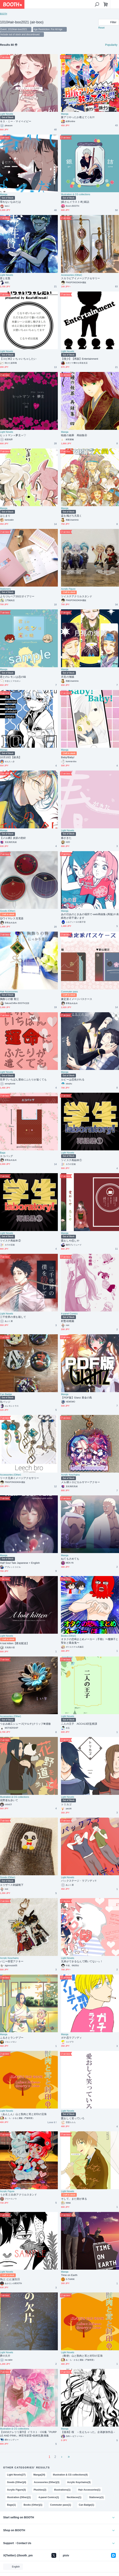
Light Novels (6, 114)
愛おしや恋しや (70, 1240)
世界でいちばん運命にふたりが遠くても (23, 1079)
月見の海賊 (67, 676)
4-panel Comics (69, 1313)
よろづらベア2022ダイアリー (17, 596)
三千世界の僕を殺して (13, 1316)
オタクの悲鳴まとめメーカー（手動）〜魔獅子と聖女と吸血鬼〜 (89, 1641)
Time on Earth (69, 2275)
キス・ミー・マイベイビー (15, 121)
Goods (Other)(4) (16, 2482)
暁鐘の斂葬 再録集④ (74, 435)
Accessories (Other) (71, 275)
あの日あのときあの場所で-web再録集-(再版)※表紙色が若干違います (90, 916)
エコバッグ (6, 1156)
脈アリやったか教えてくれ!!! (77, 117)
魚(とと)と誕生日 (10, 2279)
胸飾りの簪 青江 (9, 999)
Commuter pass (69, 991)
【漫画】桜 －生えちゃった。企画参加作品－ (88, 2432)
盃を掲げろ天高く (71, 515)
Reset (101, 27)
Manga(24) (39, 2474)
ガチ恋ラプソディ (71, 2037)
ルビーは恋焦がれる (72, 1079)
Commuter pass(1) (60, 2504)
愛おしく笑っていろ (72, 2118)
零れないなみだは (10, 201)
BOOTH (3, 14)
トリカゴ (66, 1804)
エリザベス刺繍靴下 (11, 1884)
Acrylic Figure (68, 589)
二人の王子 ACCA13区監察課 (79, 1723)
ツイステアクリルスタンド (76, 596)
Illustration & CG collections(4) (70, 2474)
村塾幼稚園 (67, 1321)
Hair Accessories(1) (89, 2489)
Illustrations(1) (62, 2489)
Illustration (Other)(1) (19, 2497)
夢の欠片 (5, 2355)
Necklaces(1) (74, 2497)
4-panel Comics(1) (49, 2497)
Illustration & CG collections (75, 194)
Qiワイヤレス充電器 (11, 918)
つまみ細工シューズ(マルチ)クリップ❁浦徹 (25, 1723)
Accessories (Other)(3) (46, 2482)
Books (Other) (68, 1636)
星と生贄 (5, 278)
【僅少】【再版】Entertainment (79, 358)
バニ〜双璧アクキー (11, 1961)
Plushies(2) (40, 2489)
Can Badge (6, 1394)
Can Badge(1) (86, 2504)
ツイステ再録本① (71, 1160)
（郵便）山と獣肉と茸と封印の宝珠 (82, 2355)
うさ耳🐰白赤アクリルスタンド (18, 2194)
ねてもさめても (70, 1558)
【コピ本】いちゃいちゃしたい (18, 358)
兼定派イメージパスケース (76, 999)
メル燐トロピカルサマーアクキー (80, 1482)
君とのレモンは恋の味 (13, 676)
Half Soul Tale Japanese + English (20, 1562)
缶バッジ (5, 1401)
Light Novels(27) (16, 2474)
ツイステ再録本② (10, 1240)
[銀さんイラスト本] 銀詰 (75, 201)
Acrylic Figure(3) (16, 2489)
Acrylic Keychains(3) (79, 2482)
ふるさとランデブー (11, 2037)
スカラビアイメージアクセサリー (80, 278)
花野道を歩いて (9, 1800)
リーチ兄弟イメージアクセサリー (19, 1478)
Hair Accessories (9, 991)
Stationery (5, 589)
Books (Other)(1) (33, 2504)
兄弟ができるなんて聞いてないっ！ (82, 1961)
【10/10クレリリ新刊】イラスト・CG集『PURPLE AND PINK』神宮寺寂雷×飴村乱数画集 (28, 2434)
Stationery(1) (96, 2497)
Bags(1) (11, 2504)
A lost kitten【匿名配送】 (14, 1643)
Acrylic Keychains (70, 1475)
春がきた (66, 837)
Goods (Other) (7, 911)
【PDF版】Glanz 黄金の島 (76, 1397)
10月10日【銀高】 (10, 757)
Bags (2, 1153)
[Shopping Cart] (105, 4)
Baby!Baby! (67, 757)
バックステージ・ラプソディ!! (78, 1880)
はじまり (5, 515)
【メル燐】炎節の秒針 (13, 837)
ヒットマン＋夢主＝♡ (13, 435)
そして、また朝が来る (74, 2198)
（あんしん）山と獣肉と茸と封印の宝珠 (23, 2114)
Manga (64, 114)
